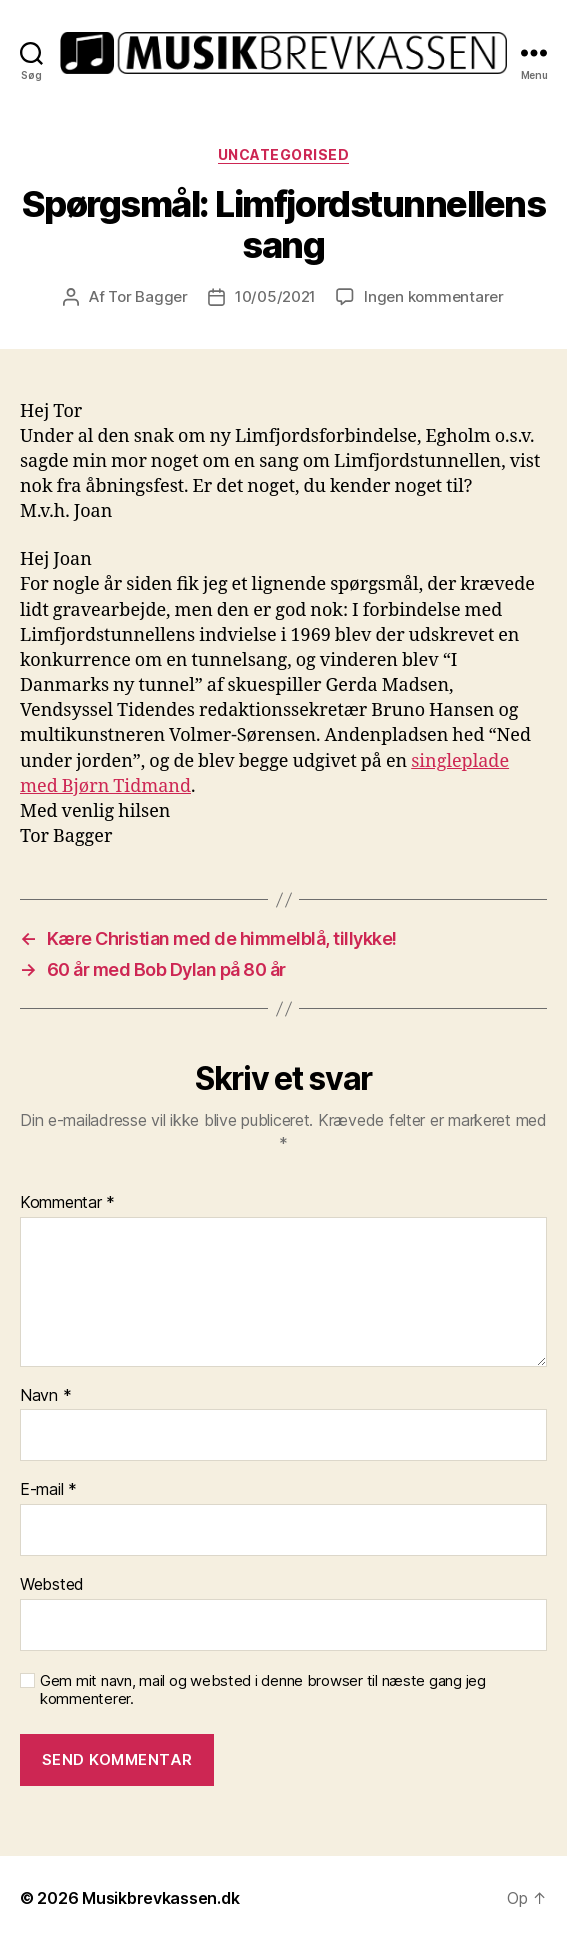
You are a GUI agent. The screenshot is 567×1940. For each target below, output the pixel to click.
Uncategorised (284, 154)
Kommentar (67, 1203)
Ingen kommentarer (434, 296)
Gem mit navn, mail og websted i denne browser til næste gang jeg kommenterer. (263, 1690)
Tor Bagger (147, 296)
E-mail (48, 1490)
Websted (52, 1585)
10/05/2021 (275, 296)
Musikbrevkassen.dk (160, 1898)
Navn (45, 1396)
